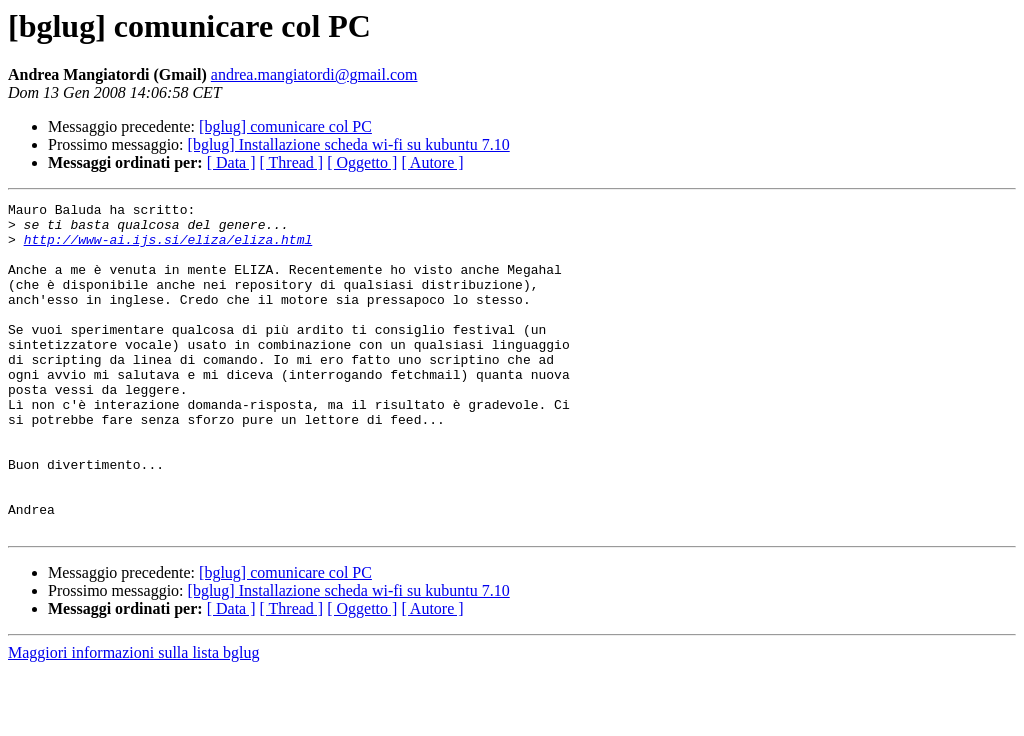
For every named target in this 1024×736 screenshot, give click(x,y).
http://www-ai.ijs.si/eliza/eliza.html (168, 248)
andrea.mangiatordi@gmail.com (314, 74)
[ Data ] (231, 162)
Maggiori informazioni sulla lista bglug (134, 718)
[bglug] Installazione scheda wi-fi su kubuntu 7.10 (349, 144)
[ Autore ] (432, 162)
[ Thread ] (292, 162)
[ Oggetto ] (362, 162)
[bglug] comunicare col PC (285, 126)
